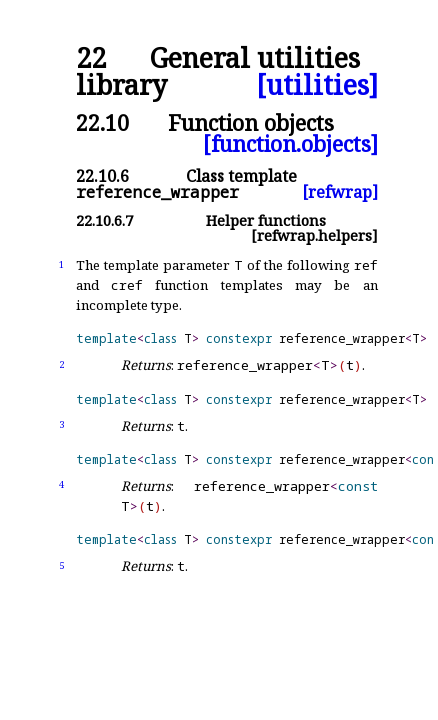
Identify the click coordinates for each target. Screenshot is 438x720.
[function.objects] (290, 143)
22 (91, 58)
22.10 (102, 122)
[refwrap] (340, 192)
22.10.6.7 (104, 220)
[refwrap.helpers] (314, 235)
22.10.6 (102, 176)
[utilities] (317, 85)
